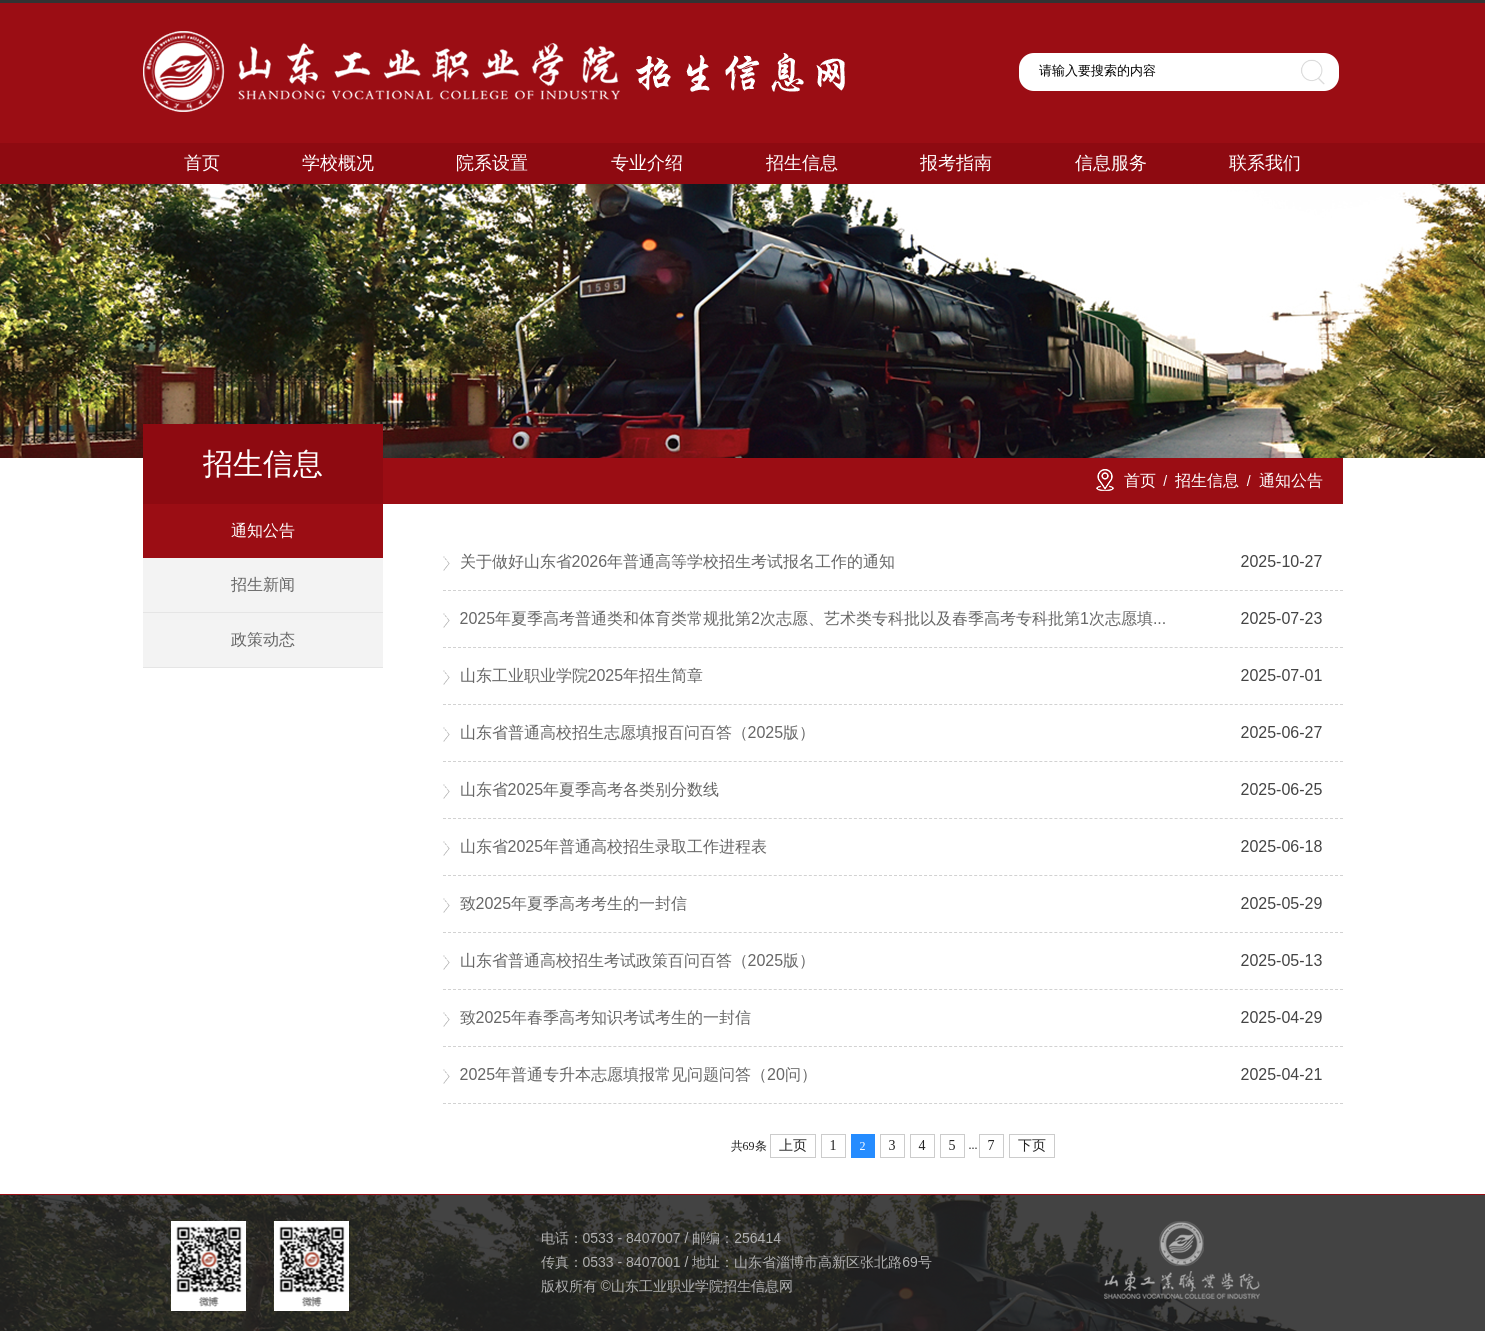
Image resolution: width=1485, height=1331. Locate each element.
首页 (1140, 480)
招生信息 (1207, 480)
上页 (793, 1145)
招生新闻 (263, 584)
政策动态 (263, 639)
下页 (1032, 1145)
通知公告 (263, 530)
